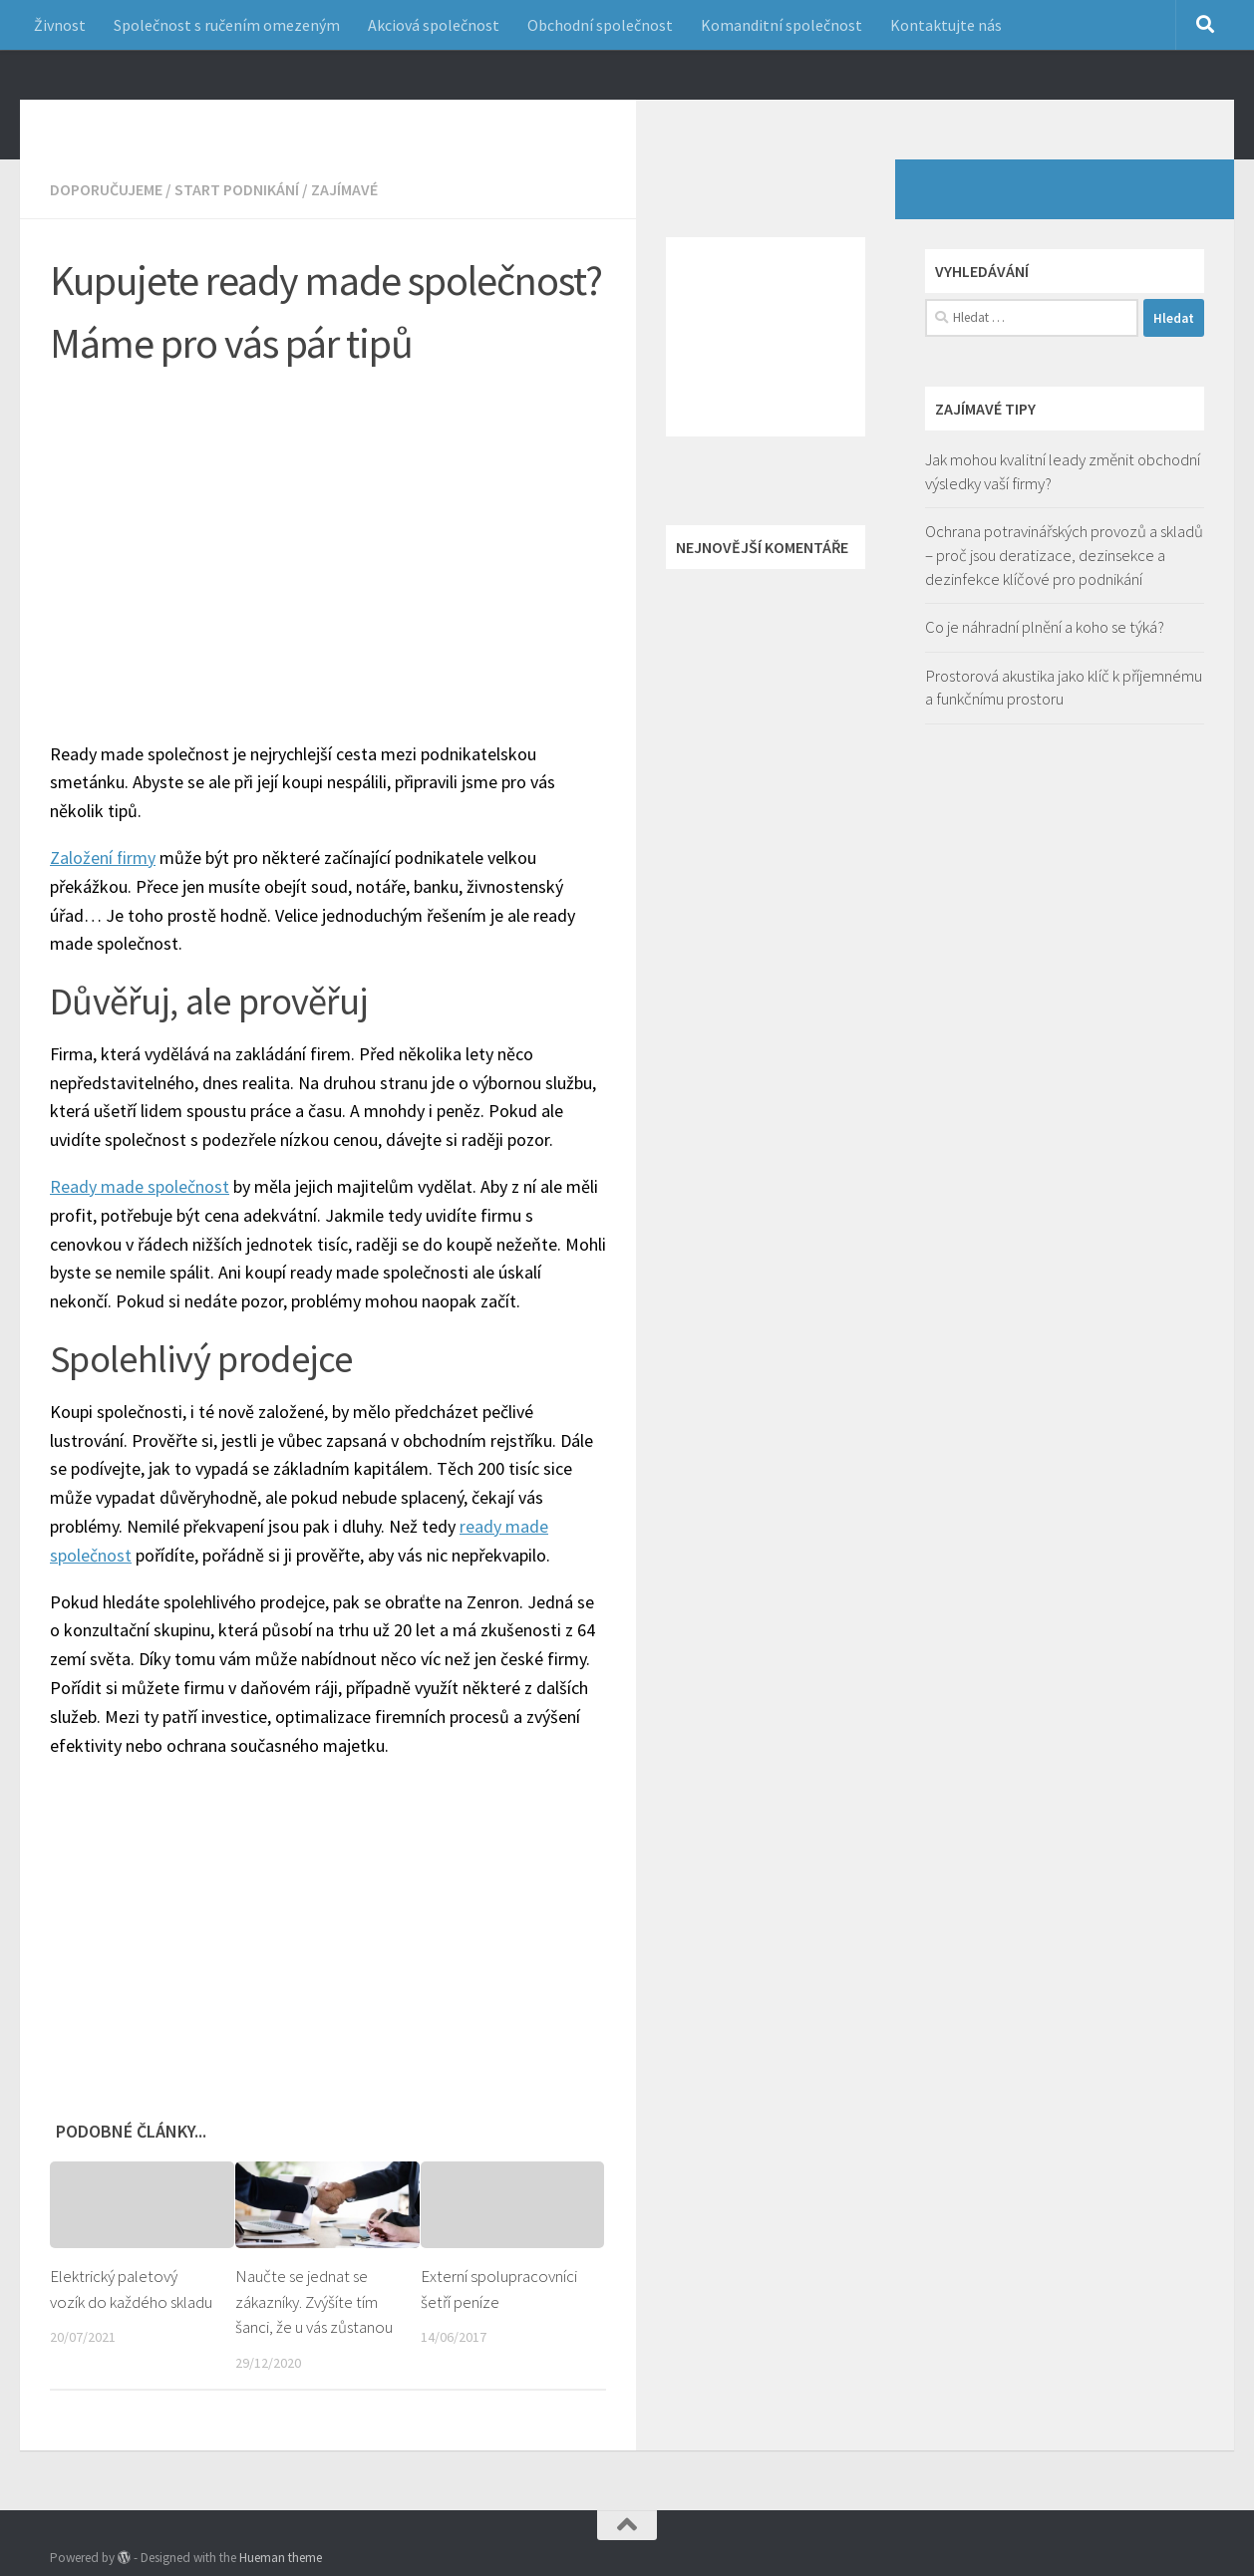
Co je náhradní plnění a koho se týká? (1044, 657)
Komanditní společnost (781, 25)
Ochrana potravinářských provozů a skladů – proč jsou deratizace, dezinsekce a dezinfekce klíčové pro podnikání (1064, 584)
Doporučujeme (106, 219)
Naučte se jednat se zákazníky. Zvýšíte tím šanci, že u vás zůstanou (315, 2331)
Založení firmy (103, 887)
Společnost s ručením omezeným (227, 25)
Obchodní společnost (600, 25)
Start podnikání (236, 219)
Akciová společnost (433, 25)
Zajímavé (344, 219)
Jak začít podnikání (221, 118)
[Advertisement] (343, 562)
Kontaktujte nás (946, 25)
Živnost (60, 25)
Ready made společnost (139, 1216)
